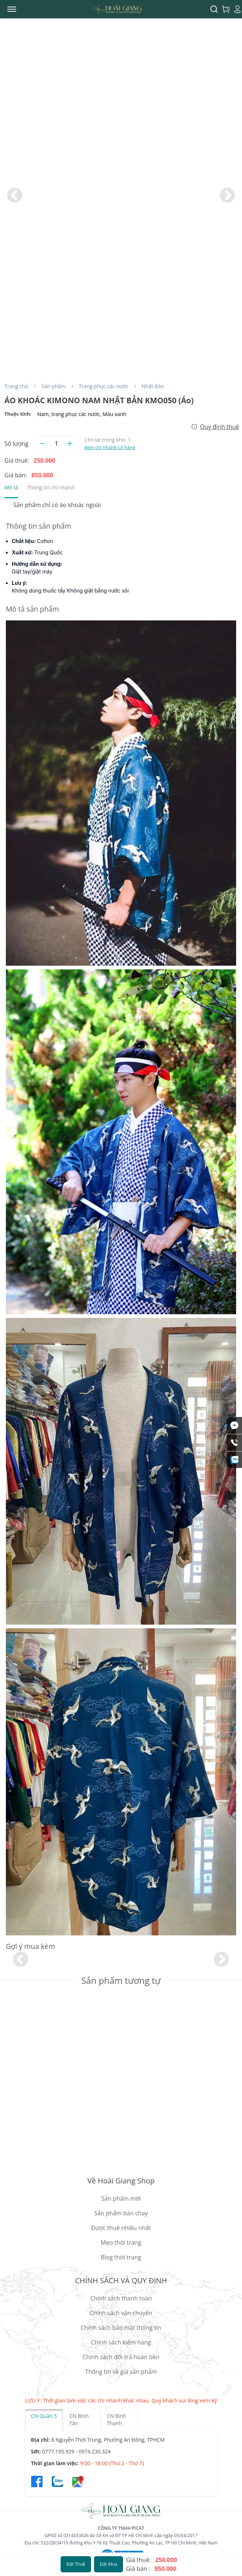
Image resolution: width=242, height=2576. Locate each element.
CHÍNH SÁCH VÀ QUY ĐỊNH (121, 2280)
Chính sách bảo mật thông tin (121, 2328)
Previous (15, 196)
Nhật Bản (153, 386)
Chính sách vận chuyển (121, 2313)
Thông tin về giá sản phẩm (121, 2372)
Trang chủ (16, 386)
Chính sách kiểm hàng (121, 2342)
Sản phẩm (53, 386)
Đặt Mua (109, 2564)
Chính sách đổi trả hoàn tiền (121, 2357)
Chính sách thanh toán (121, 2298)
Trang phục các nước (104, 386)
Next (227, 196)
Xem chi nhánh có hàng (109, 447)
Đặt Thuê (75, 2564)
